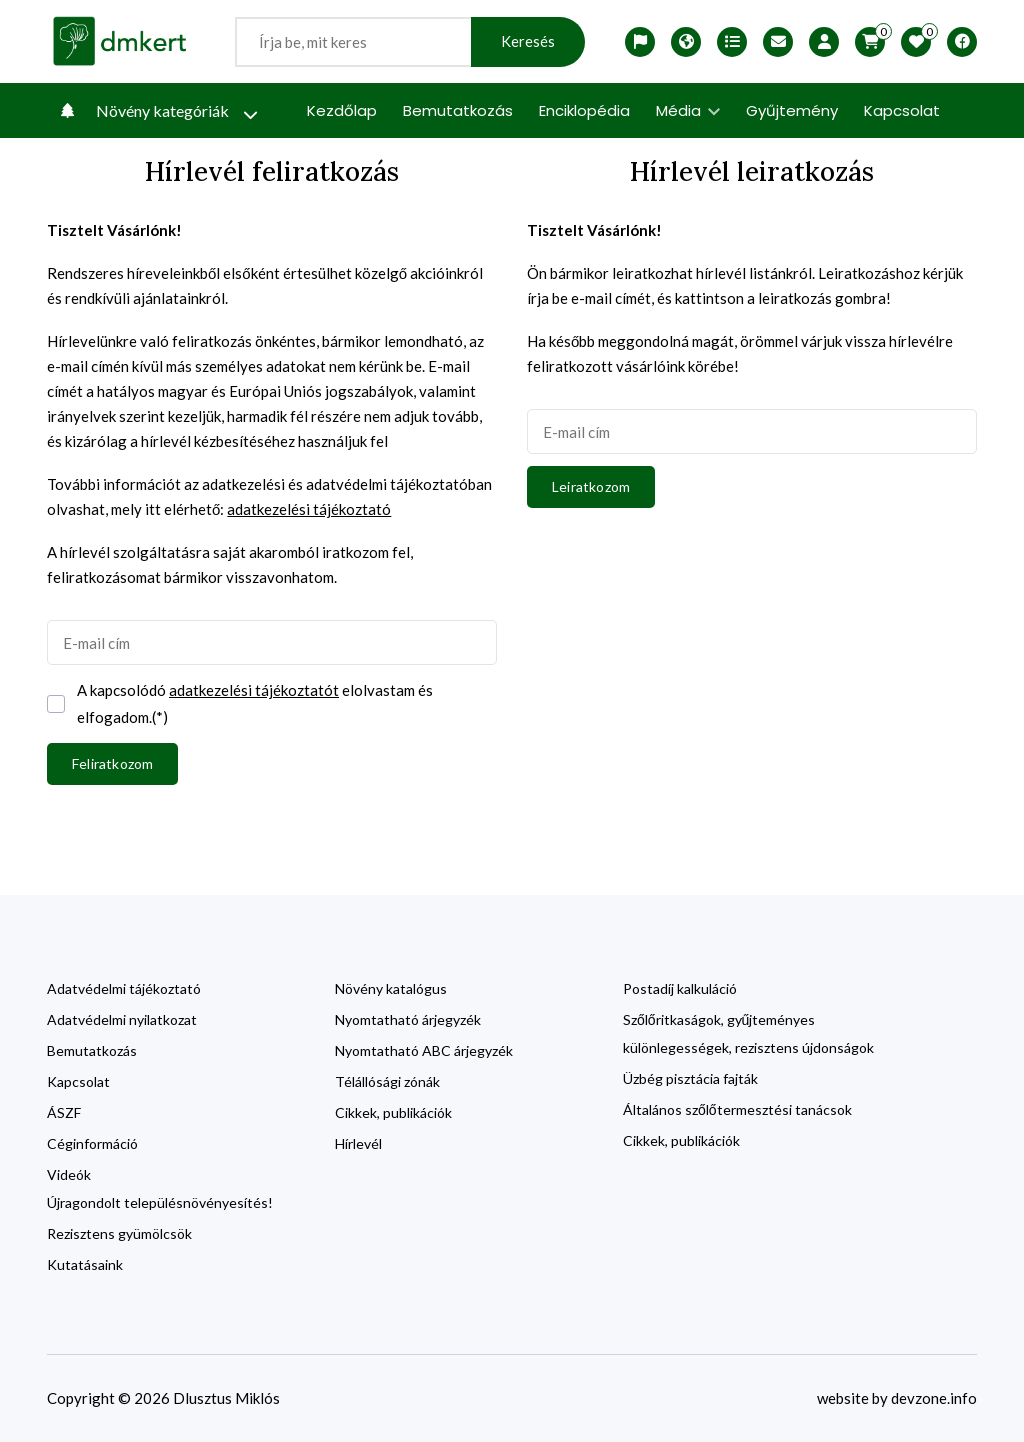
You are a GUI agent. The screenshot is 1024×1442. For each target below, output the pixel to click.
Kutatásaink (85, 1264)
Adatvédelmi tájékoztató (124, 988)
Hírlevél (358, 1143)
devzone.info (934, 1398)
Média (688, 110)
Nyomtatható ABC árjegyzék (424, 1050)
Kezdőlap (342, 110)
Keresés (528, 41)
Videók (69, 1174)
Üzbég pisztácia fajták (690, 1078)
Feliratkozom (112, 763)
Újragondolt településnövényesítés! (160, 1202)
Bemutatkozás (458, 110)
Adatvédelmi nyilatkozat (122, 1019)
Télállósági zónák (387, 1081)
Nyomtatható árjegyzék (408, 1019)
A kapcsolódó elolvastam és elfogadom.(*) (255, 701)
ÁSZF (64, 1112)
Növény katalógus (391, 988)
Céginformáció (92, 1143)
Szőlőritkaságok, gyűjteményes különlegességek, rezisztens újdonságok (748, 1033)
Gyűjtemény (792, 110)
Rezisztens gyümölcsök (119, 1233)
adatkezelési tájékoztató (309, 509)
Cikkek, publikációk (393, 1112)
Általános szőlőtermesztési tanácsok (737, 1109)
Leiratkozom (591, 486)
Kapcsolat (902, 110)
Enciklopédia (584, 110)
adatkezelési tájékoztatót (254, 690)
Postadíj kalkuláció (680, 988)
